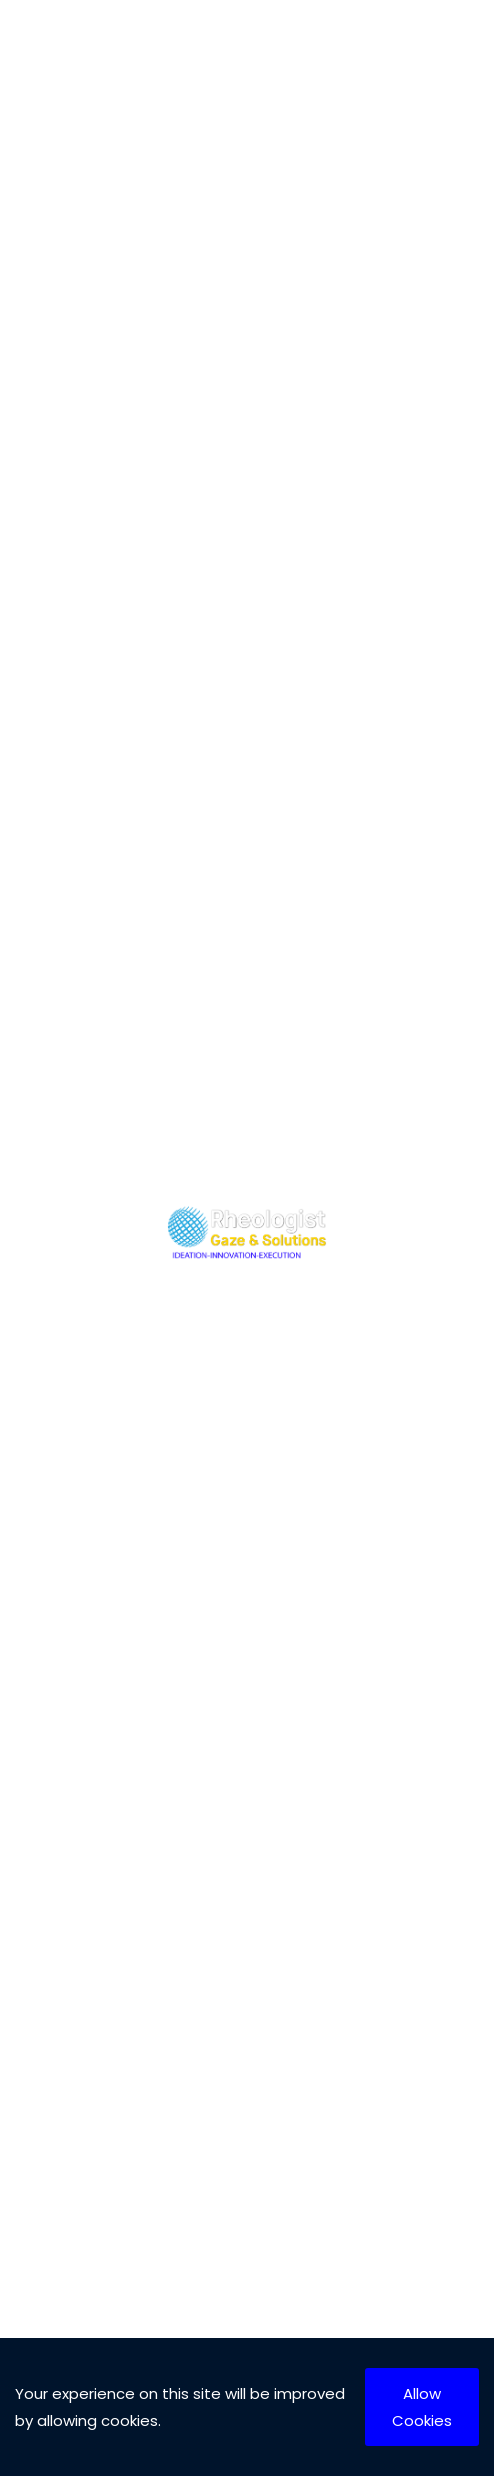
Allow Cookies (422, 2407)
